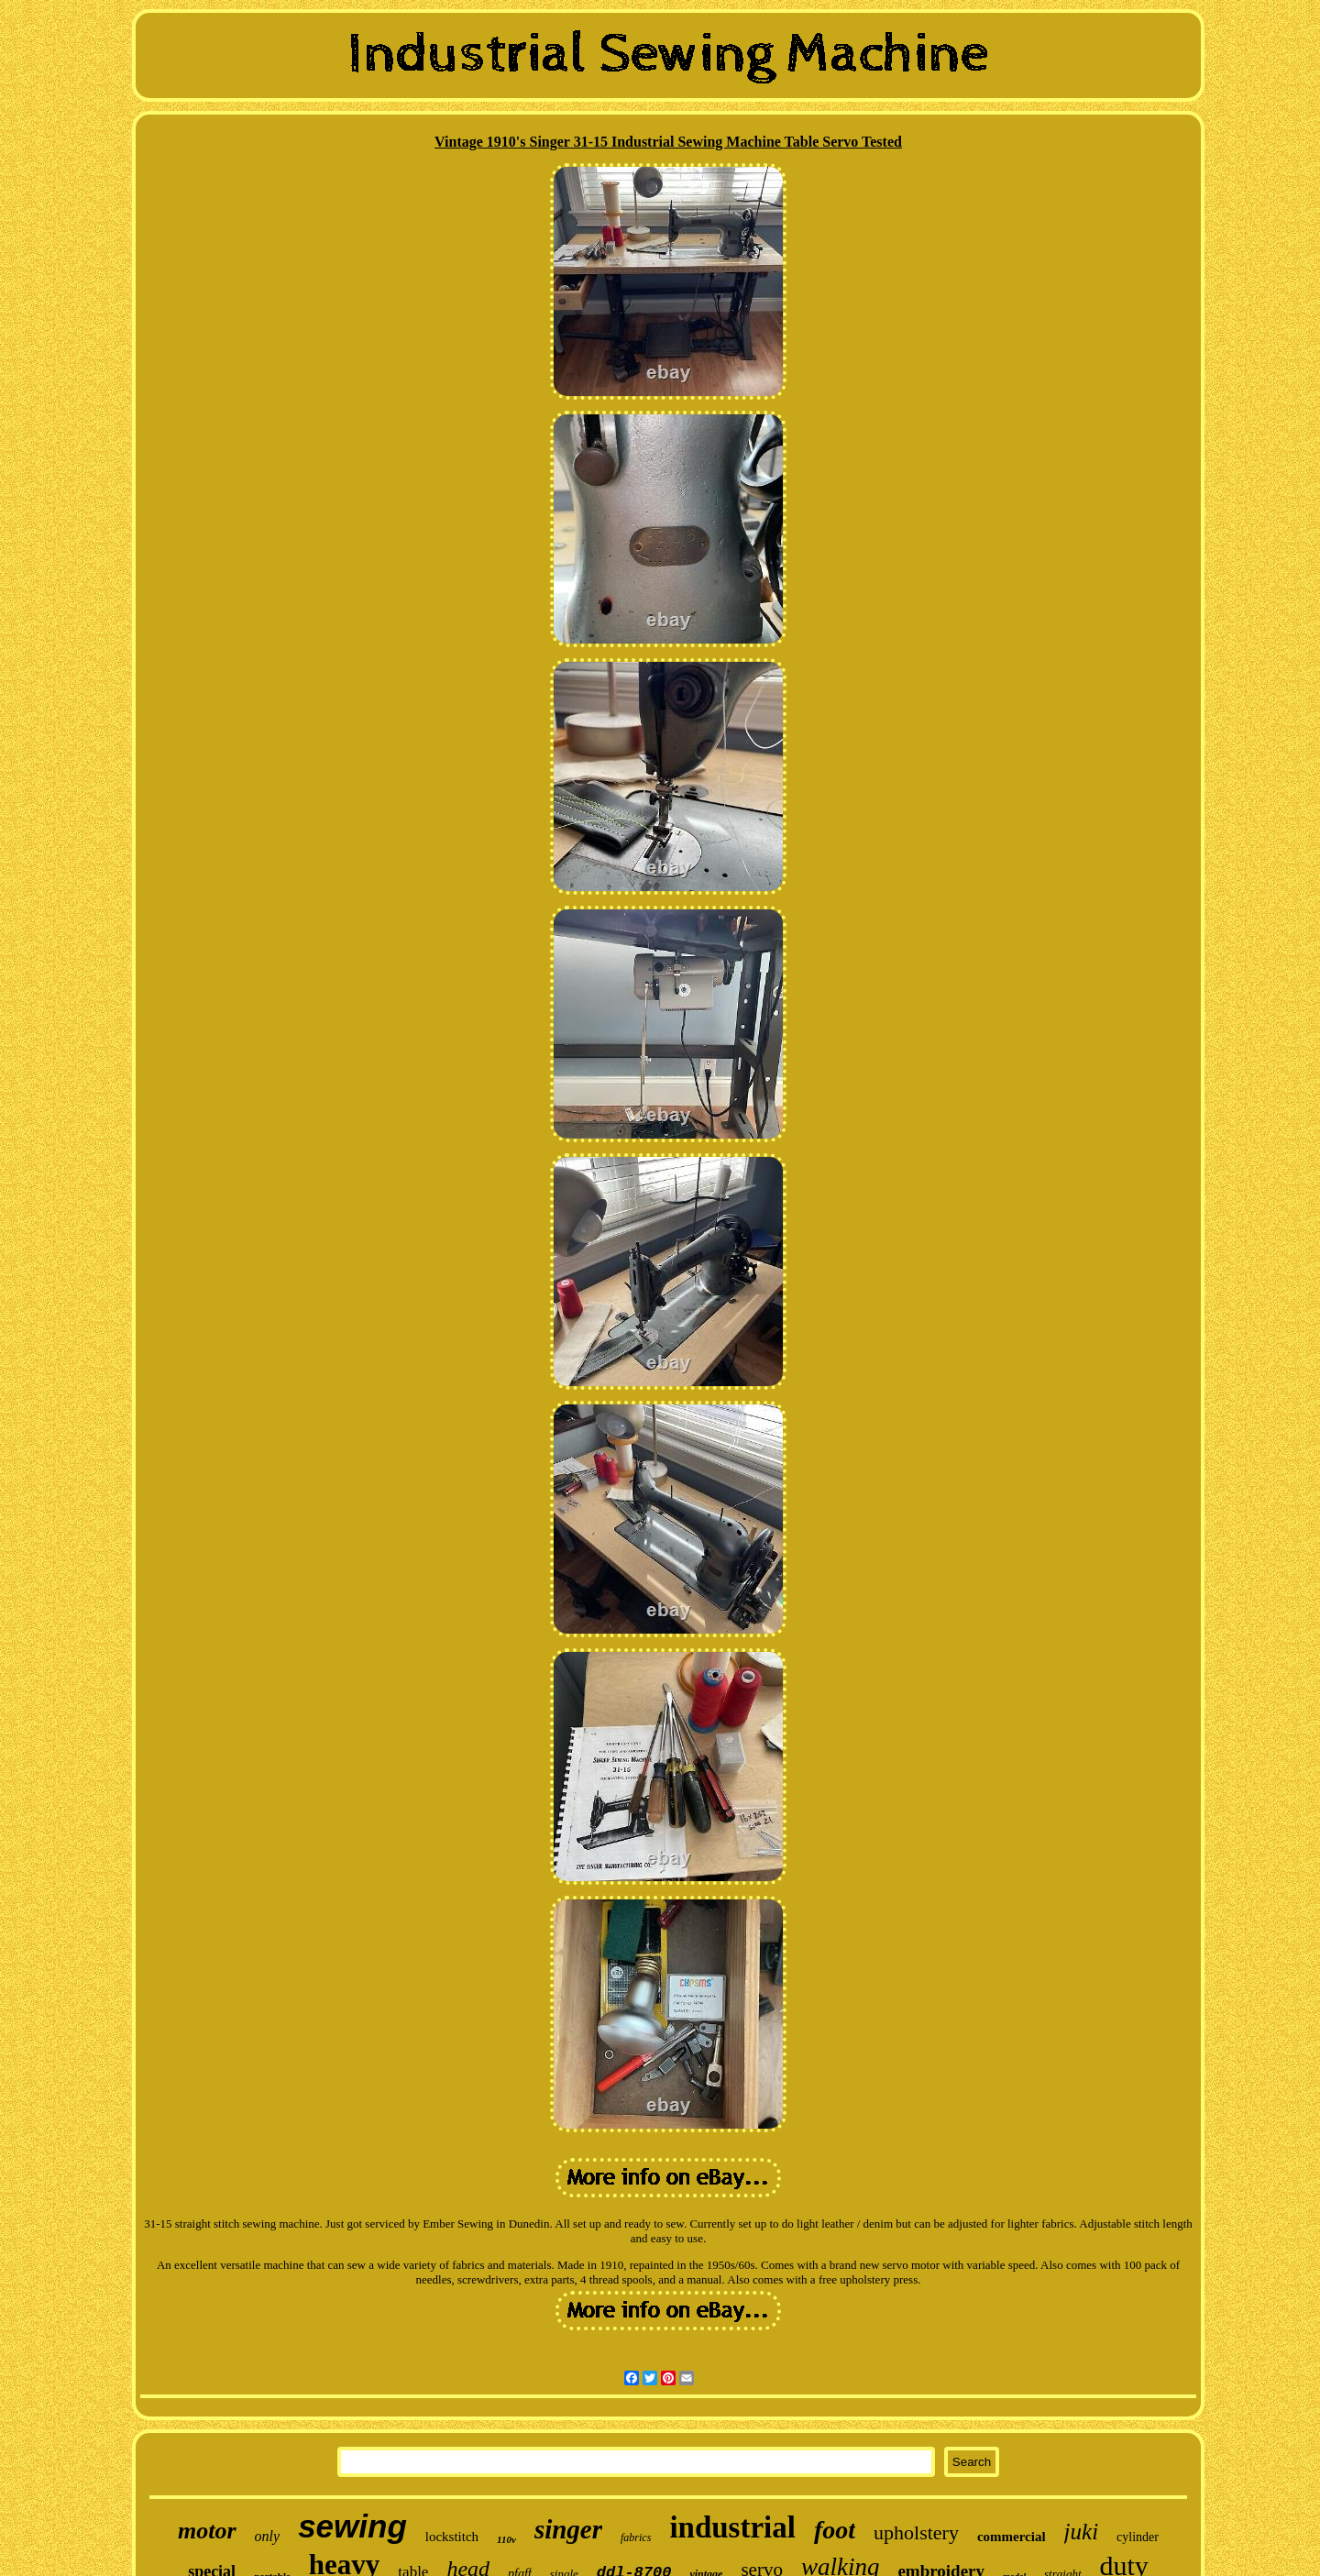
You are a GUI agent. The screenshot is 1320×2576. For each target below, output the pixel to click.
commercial (1011, 2536)
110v (506, 2539)
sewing (352, 2526)
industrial (732, 2527)
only (267, 2536)
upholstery (916, 2532)
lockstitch (451, 2536)
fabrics (636, 2537)
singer (568, 2529)
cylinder (1137, 2537)
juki (1081, 2531)
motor (207, 2530)
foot (834, 2529)
